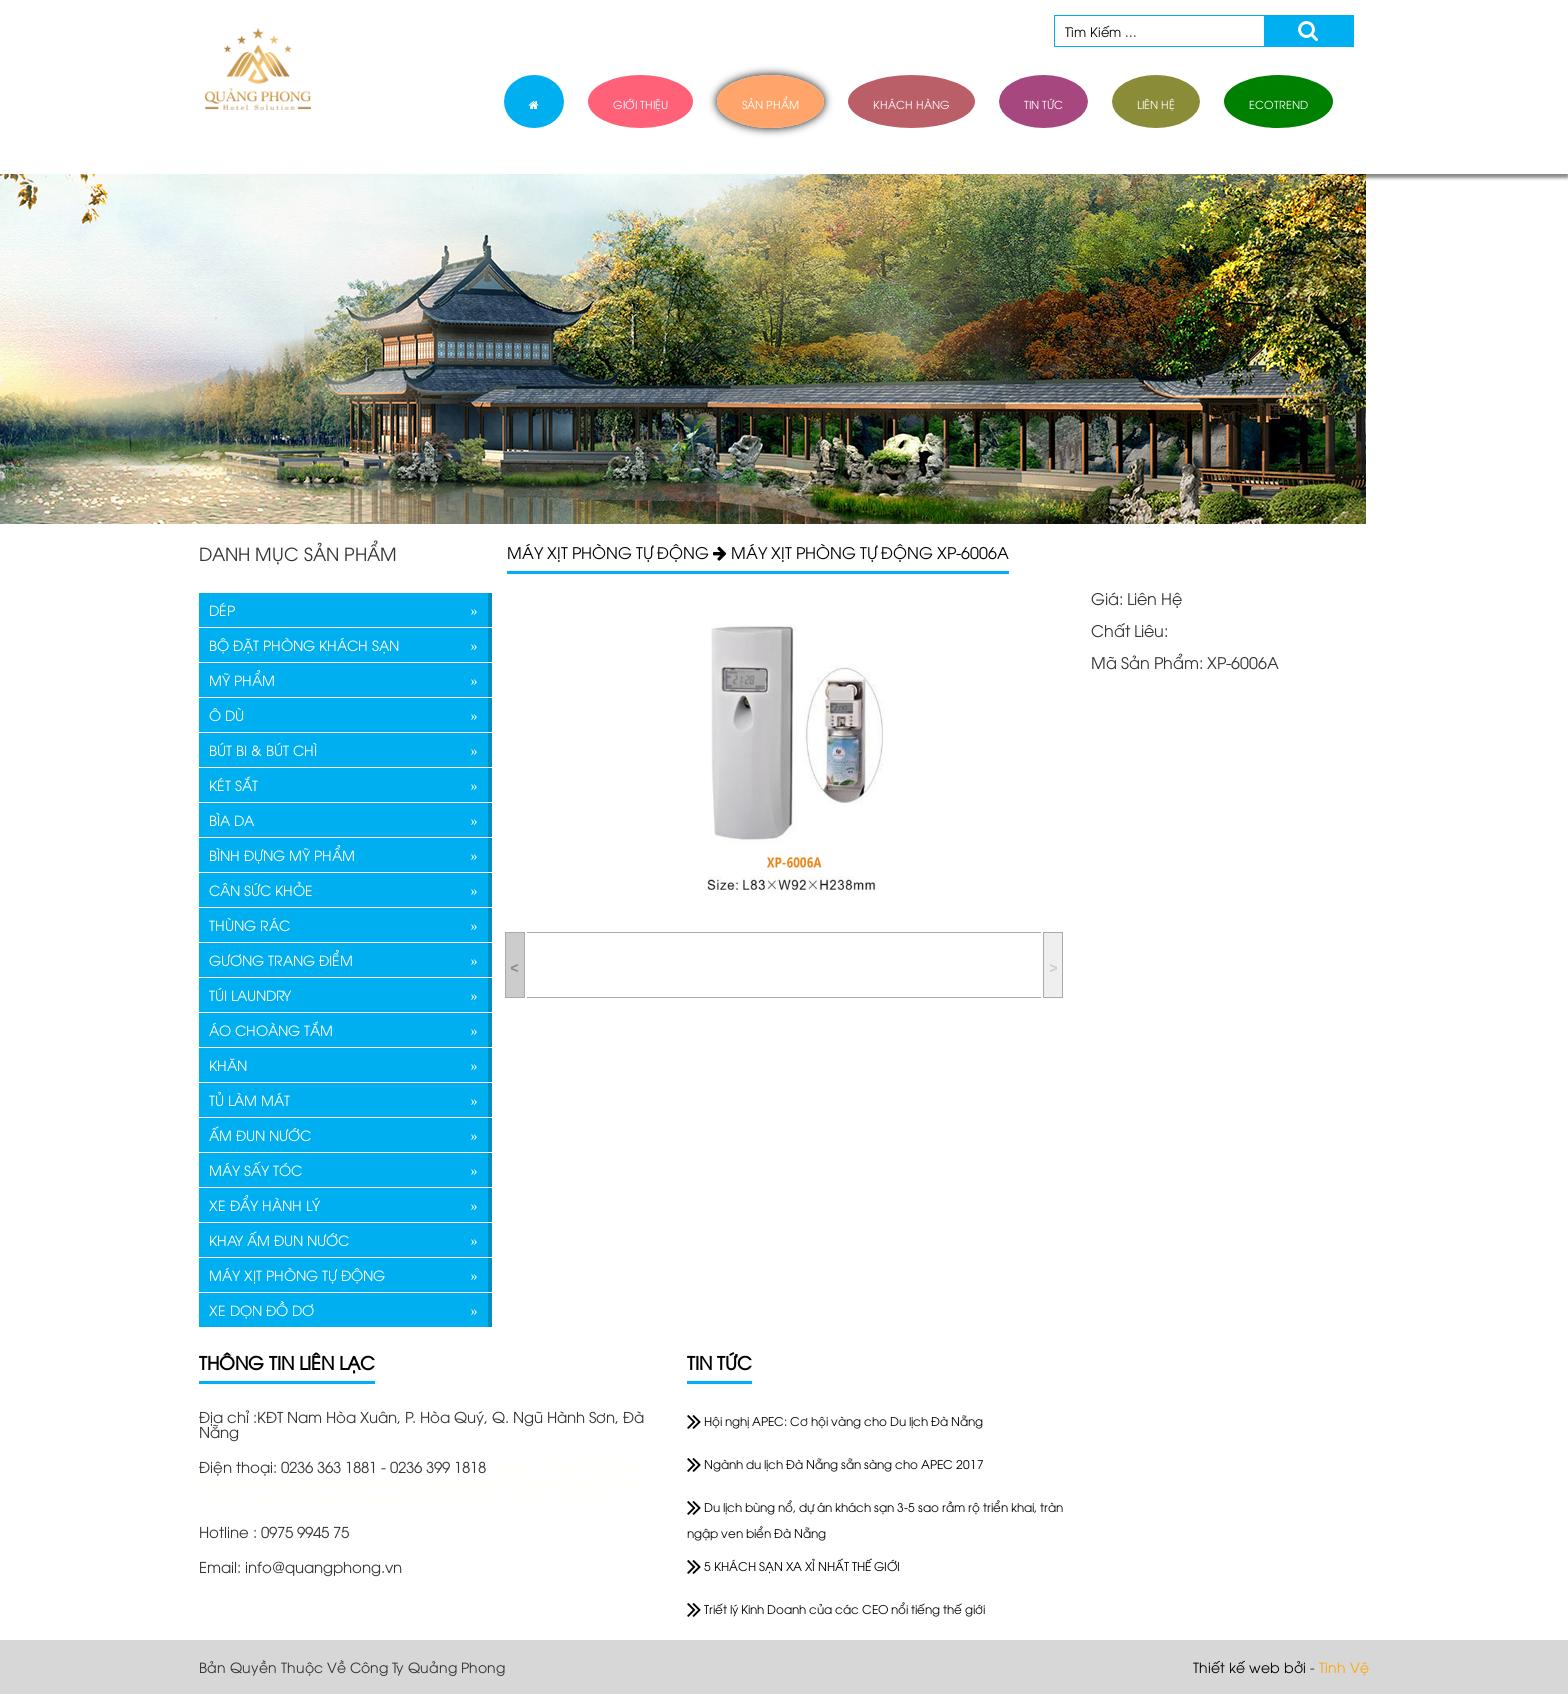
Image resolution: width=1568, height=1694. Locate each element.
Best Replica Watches (560, 1481)
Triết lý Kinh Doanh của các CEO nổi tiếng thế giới (836, 1608)
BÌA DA (231, 819)
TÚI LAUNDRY (250, 994)
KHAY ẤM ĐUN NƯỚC (279, 1239)
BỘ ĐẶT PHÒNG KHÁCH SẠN (304, 644)
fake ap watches (367, 1496)
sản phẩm (770, 103)
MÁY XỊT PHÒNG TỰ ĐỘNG (297, 1274)
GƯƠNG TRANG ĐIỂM (281, 959)
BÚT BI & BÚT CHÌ (263, 749)
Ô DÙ (226, 714)
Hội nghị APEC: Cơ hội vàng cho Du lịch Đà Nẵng (835, 1420)
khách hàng (911, 103)
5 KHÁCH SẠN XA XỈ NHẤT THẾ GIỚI (793, 1565)
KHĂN (228, 1064)
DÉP (222, 609)
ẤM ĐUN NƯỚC (260, 1134)
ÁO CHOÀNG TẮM (271, 1029)
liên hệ (1156, 103)
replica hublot (249, 1481)
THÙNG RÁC (249, 924)
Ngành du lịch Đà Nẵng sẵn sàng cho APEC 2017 (835, 1463)
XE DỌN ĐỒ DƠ (261, 1309)
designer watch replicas (393, 1481)
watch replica (251, 1496)
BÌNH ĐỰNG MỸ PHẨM (282, 854)
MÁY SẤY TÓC (255, 1169)
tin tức (1043, 103)
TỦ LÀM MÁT (249, 1099)
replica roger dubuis (563, 1466)
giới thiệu (640, 103)
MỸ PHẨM (242, 679)
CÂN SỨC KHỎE (261, 889)
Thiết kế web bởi (1249, 1666)
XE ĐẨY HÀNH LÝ (264, 1204)
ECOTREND (1278, 103)
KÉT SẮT (233, 784)
